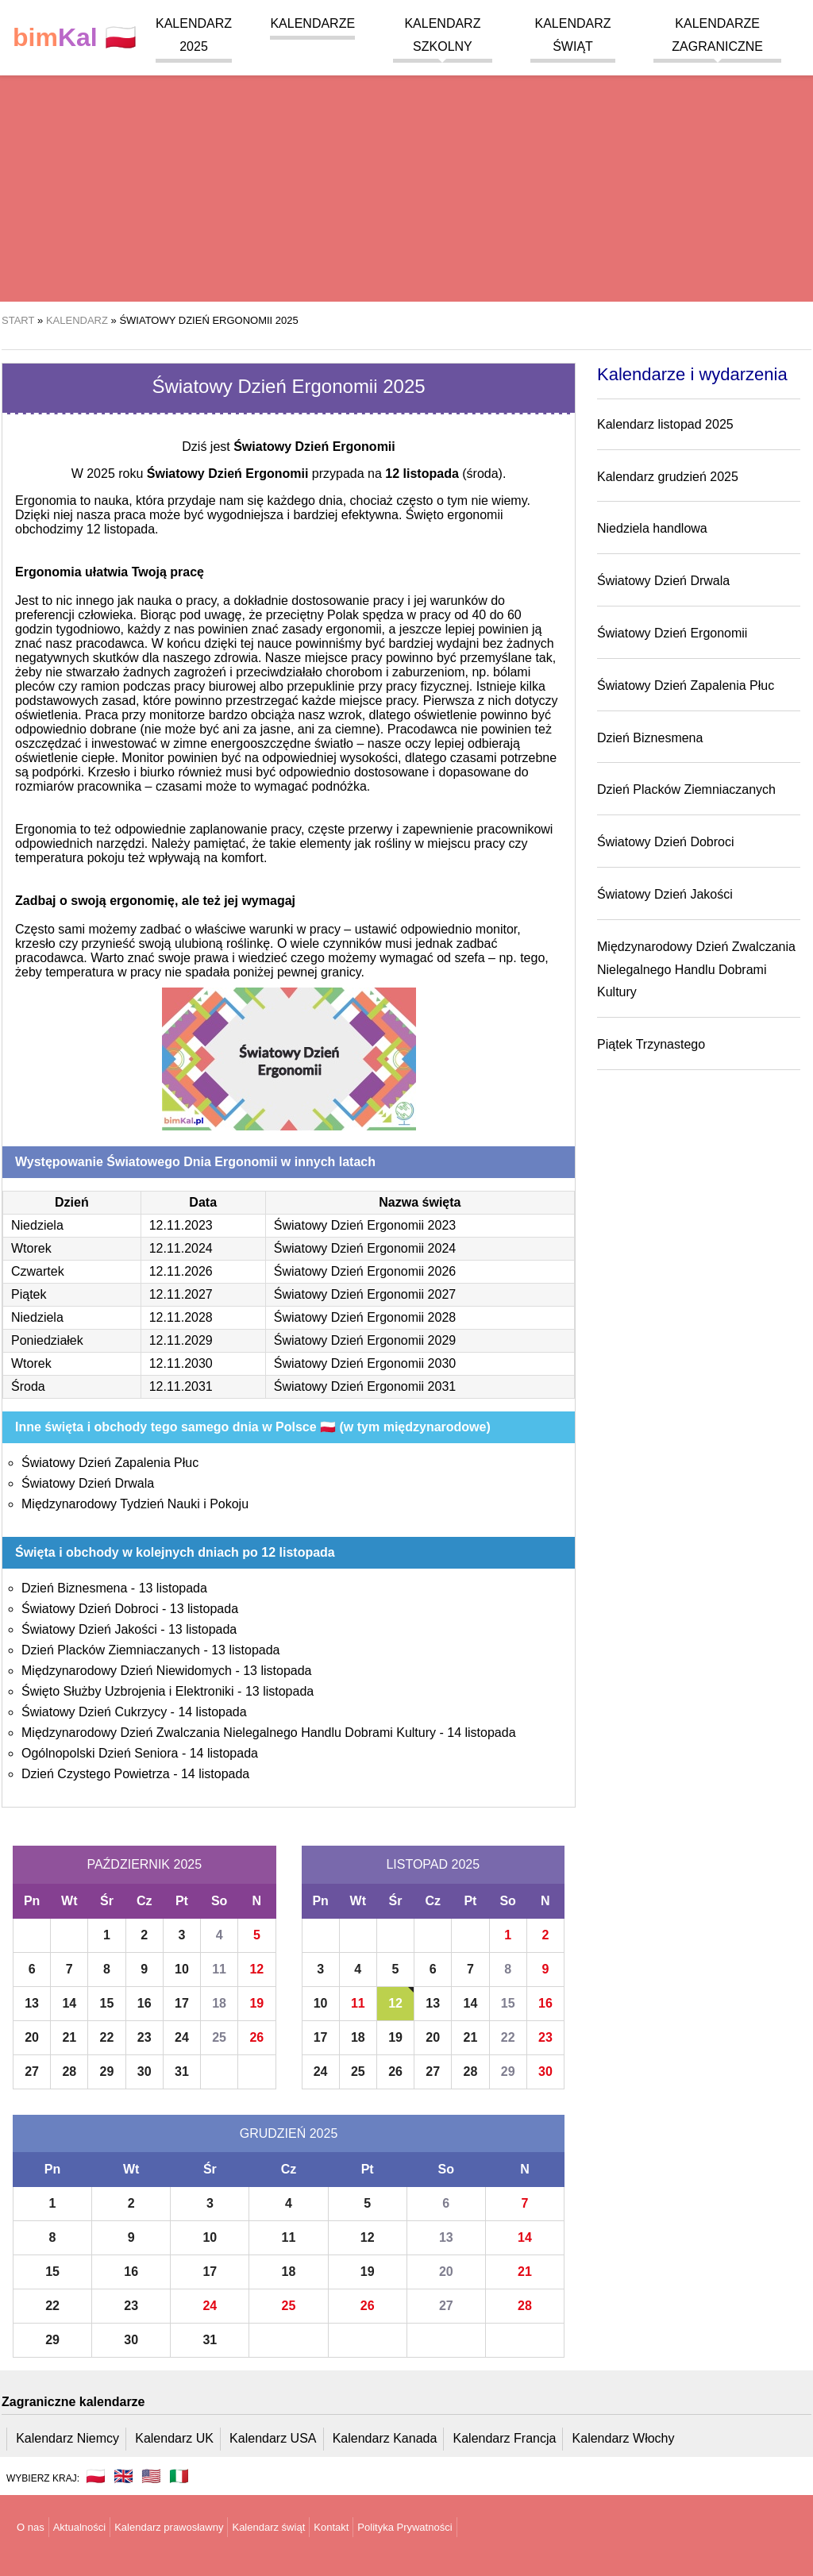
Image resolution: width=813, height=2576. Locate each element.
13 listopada (173, 1588)
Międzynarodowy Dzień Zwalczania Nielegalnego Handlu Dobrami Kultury (228, 1732)
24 (182, 2037)
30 (144, 2071)
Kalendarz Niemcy (67, 2438)
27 (32, 2071)
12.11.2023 (181, 1225)
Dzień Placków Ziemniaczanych (110, 1650)
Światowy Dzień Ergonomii (672, 633)
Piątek (28, 1294)
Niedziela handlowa (652, 528)
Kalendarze (312, 23)
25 (219, 2037)
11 (219, 1969)
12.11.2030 (181, 1363)
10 (182, 1969)
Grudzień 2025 (289, 2133)
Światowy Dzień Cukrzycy (94, 1712)
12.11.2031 (181, 1386)
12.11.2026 (181, 1271)
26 (256, 2037)
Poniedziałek (47, 1340)
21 (69, 2037)
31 (182, 2071)
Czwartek (37, 1271)
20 (32, 2037)
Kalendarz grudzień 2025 (667, 476)
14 (69, 2003)
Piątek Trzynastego (651, 1044)
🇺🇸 (151, 2476)
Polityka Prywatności (404, 2527)
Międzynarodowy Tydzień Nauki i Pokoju (135, 1504)
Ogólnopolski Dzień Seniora (99, 1753)
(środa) (444, 473)
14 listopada (212, 1712)
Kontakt (331, 2527)
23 (144, 2037)
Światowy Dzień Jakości (89, 1629)
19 (256, 2003)
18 (219, 2003)
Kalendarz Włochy (623, 2438)
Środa (28, 1386)
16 (144, 2003)
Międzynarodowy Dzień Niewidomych (126, 1670)
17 (182, 2003)
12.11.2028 (181, 1317)
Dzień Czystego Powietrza (95, 1774)
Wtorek (31, 1248)
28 (69, 2071)
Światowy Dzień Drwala (87, 1483)
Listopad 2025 (433, 1864)
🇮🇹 (179, 2476)
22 (107, 2037)
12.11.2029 (181, 1340)
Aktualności (79, 2527)
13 (32, 2003)
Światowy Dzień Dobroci (90, 1608)
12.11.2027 (181, 1294)
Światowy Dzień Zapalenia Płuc (109, 1462)
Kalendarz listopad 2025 (665, 424)
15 (107, 2003)
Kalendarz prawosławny (168, 2527)
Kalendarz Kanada (385, 2438)
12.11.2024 (181, 1248)
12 (256, 1969)
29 (107, 2071)
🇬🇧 (123, 2476)
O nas (30, 2527)
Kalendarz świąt (268, 2527)
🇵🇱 (75, 38)
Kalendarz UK (174, 2438)
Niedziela (37, 1225)
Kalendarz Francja (505, 2438)
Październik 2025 (144, 1864)
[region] (406, 175)
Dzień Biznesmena (74, 1588)
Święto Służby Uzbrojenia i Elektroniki (127, 1691)
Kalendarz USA (272, 2438)
